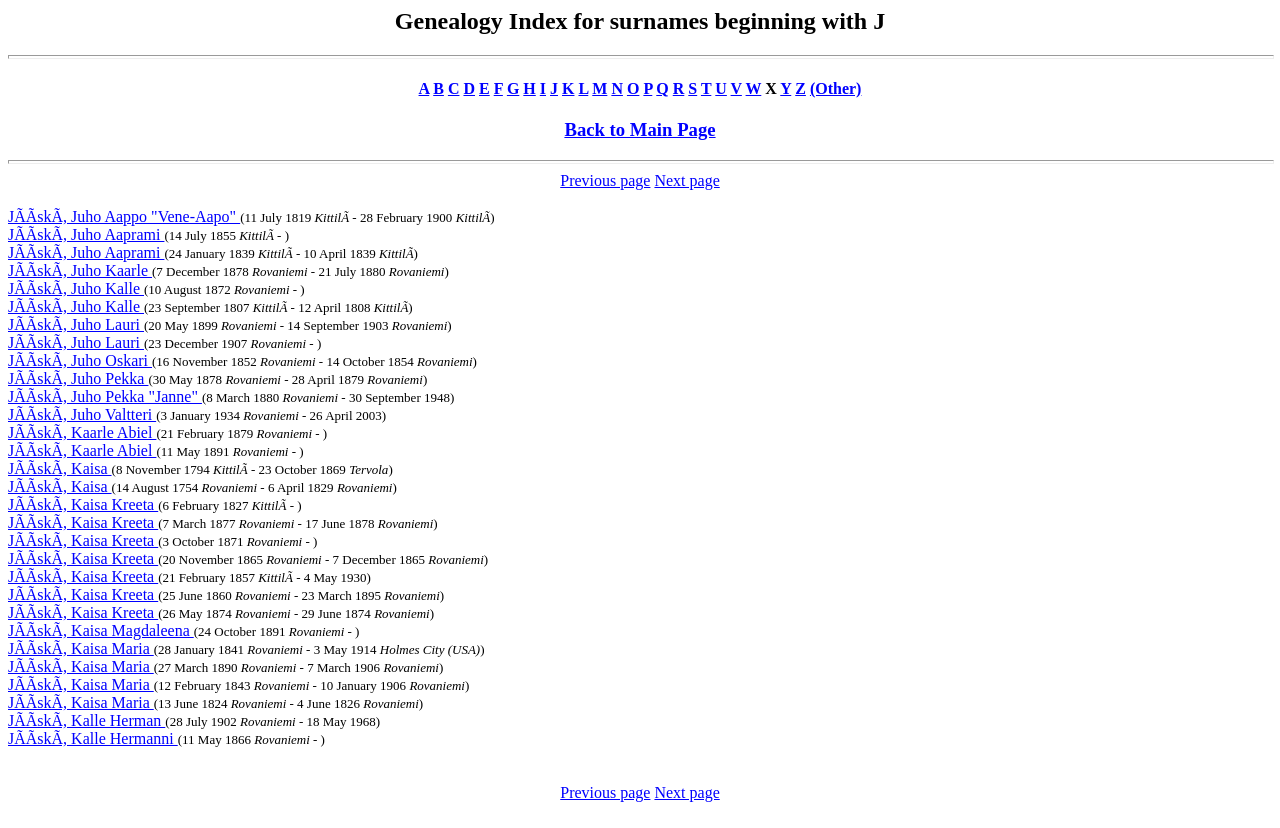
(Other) (836, 88)
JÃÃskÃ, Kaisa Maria (81, 648)
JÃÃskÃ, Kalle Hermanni (93, 738)
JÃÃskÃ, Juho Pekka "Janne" (105, 396)
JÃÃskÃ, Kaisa (60, 468)
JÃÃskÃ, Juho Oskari (80, 360)
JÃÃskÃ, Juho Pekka (78, 378)
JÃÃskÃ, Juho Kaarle (80, 270)
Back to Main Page (639, 129)
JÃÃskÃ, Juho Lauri (76, 324)
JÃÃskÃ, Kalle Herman (86, 720)
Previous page (605, 180)
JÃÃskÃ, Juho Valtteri (82, 414)
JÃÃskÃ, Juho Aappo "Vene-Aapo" (124, 216)
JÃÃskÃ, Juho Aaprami (86, 234)
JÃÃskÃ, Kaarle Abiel (82, 432)
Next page (686, 180)
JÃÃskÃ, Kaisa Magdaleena (101, 630)
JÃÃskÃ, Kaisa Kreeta (83, 504)
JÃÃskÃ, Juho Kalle (76, 288)
